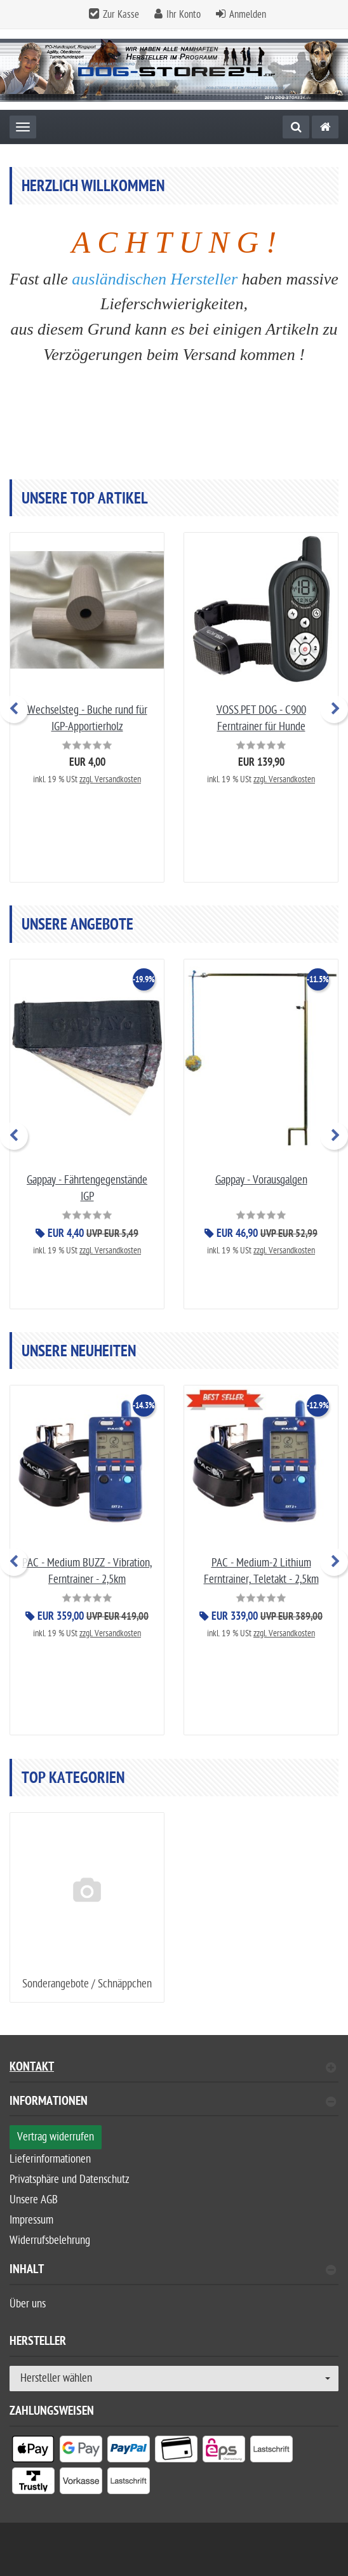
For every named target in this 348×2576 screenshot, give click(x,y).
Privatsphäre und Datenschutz (70, 2179)
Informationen (173, 2102)
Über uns (28, 2304)
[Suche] (296, 127)
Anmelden (247, 14)
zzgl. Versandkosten (110, 779)
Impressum (31, 2220)
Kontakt (173, 2068)
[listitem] (33, 2451)
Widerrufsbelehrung (50, 2240)
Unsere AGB (34, 2199)
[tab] (174, 2106)
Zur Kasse (121, 14)
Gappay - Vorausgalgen (261, 1179)
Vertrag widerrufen (55, 2137)
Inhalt (173, 2271)
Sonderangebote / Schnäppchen (87, 1984)
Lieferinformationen (50, 2159)
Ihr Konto (183, 14)
